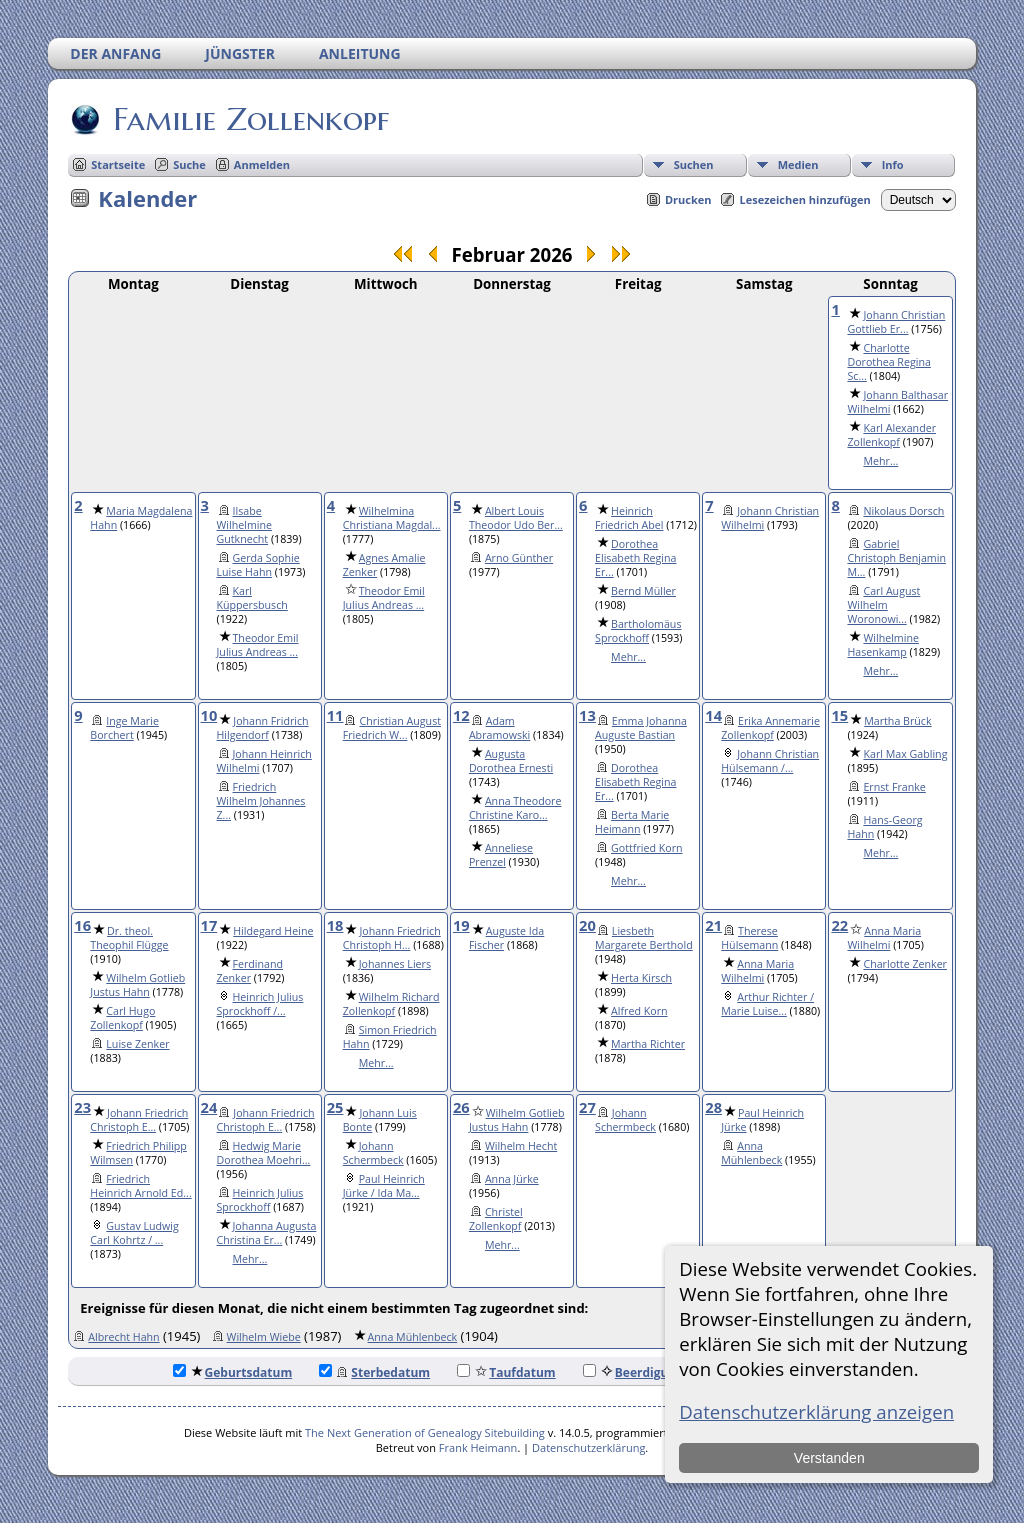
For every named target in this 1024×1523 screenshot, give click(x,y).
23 (82, 1107)
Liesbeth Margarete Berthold (644, 938)
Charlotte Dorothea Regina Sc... (888, 362)
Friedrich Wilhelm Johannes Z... (261, 801)
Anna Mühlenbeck (751, 1153)
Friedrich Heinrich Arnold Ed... (140, 1186)
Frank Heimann (478, 1447)
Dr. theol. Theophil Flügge (129, 938)
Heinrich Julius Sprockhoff (260, 1200)
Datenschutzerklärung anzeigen (816, 1411)
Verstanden (829, 1458)
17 (209, 925)
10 (209, 715)
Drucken (688, 199)
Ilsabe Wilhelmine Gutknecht (245, 525)
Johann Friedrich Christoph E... (139, 1120)
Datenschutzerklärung (588, 1447)
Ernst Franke (894, 787)
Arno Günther (519, 558)
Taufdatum (506, 1372)
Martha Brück (897, 721)
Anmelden (262, 164)
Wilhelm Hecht (521, 1146)
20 (587, 925)
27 (587, 1107)
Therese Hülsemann (749, 938)
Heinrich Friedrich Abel (629, 518)
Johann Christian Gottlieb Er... (896, 322)
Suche (189, 164)
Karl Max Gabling (905, 754)
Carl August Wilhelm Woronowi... (883, 605)
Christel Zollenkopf (496, 1219)
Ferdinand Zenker (250, 971)
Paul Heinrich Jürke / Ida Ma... (384, 1186)
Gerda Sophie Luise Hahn (258, 565)
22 (839, 925)
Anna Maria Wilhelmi (757, 971)
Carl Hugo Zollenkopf (122, 1018)
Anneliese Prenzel (501, 855)
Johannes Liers (395, 964)
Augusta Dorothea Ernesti (511, 761)
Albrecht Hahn (123, 1337)
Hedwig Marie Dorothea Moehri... (264, 1153)
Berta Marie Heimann (632, 822)
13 (587, 715)
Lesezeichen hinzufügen (804, 199)
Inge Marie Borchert (124, 728)
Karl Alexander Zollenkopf (891, 435)
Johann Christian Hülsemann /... (770, 761)
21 (713, 925)
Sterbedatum (374, 1372)
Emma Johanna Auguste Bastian (641, 728)
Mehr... (880, 461)
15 (839, 715)
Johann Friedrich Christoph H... (392, 938)
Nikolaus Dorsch (903, 511)
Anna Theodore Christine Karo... (515, 808)
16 (82, 925)
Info (893, 164)
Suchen (694, 164)
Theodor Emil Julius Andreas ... (258, 645)
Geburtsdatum (233, 1372)
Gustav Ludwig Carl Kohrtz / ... (134, 1233)
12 (461, 715)
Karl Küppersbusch (252, 598)
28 (713, 1107)
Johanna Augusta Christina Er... (267, 1233)
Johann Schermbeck (373, 1153)
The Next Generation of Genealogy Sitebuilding (425, 1432)
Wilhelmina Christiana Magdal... (392, 518)
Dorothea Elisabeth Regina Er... (635, 558)
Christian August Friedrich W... (392, 728)
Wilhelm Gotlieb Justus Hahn (137, 985)
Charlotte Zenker (905, 964)
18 (335, 925)
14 (713, 715)
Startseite (118, 164)
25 (335, 1107)
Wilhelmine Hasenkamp (883, 645)
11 (335, 715)
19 (461, 925)
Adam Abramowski (499, 728)
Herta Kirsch (641, 978)
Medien (798, 164)
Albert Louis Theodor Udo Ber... (516, 518)
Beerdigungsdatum (656, 1372)
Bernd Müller (643, 591)
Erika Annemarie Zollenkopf (770, 728)
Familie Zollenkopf (249, 119)
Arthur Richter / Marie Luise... (767, 1004)
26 (461, 1107)
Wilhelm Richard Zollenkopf (391, 1004)
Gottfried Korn (646, 848)
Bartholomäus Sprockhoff (638, 631)
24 (209, 1107)
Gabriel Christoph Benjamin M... (896, 558)
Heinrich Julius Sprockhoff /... (260, 1004)
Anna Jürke (512, 1179)
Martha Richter (648, 1044)
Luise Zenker (137, 1044)
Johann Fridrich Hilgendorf (263, 728)
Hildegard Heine (273, 931)
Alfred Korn (639, 1011)
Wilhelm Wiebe (264, 1337)
